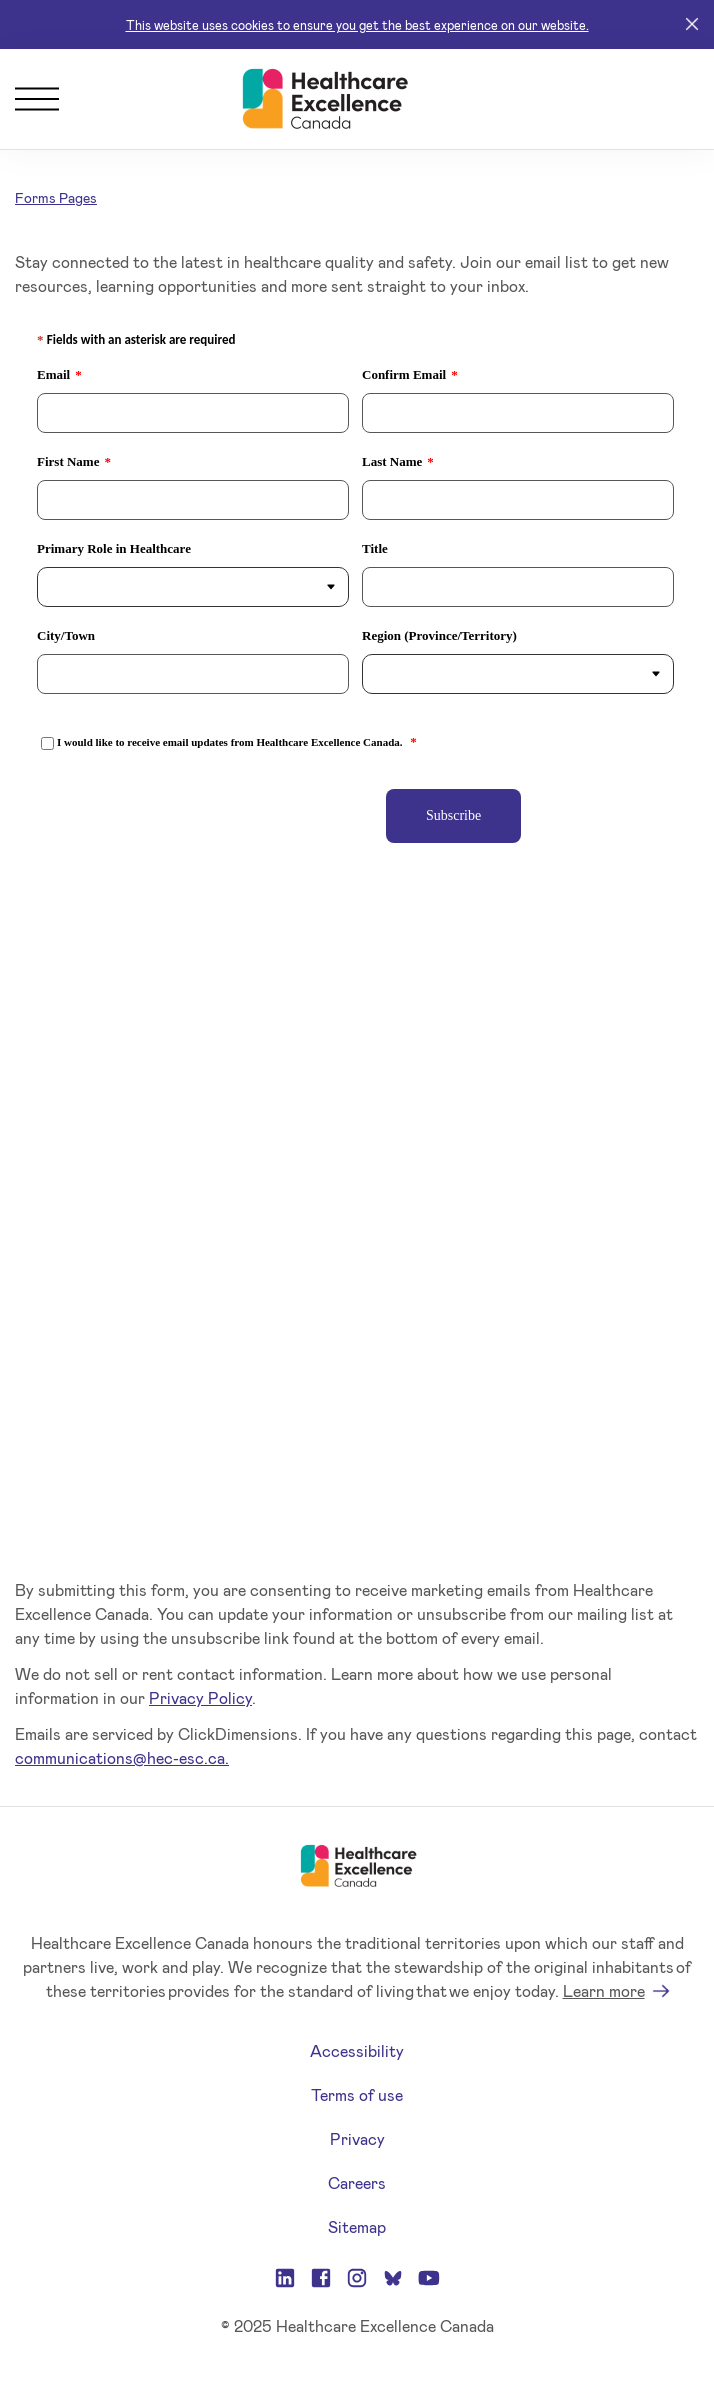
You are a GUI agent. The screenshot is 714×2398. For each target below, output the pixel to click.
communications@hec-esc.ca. (122, 1757)
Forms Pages (56, 197)
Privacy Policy (200, 1697)
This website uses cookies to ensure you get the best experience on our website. (357, 25)
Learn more (604, 1990)
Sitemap (357, 2226)
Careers (357, 2182)
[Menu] (37, 99)
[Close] (692, 25)
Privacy (357, 2138)
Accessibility (357, 2050)
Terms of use (357, 2094)
